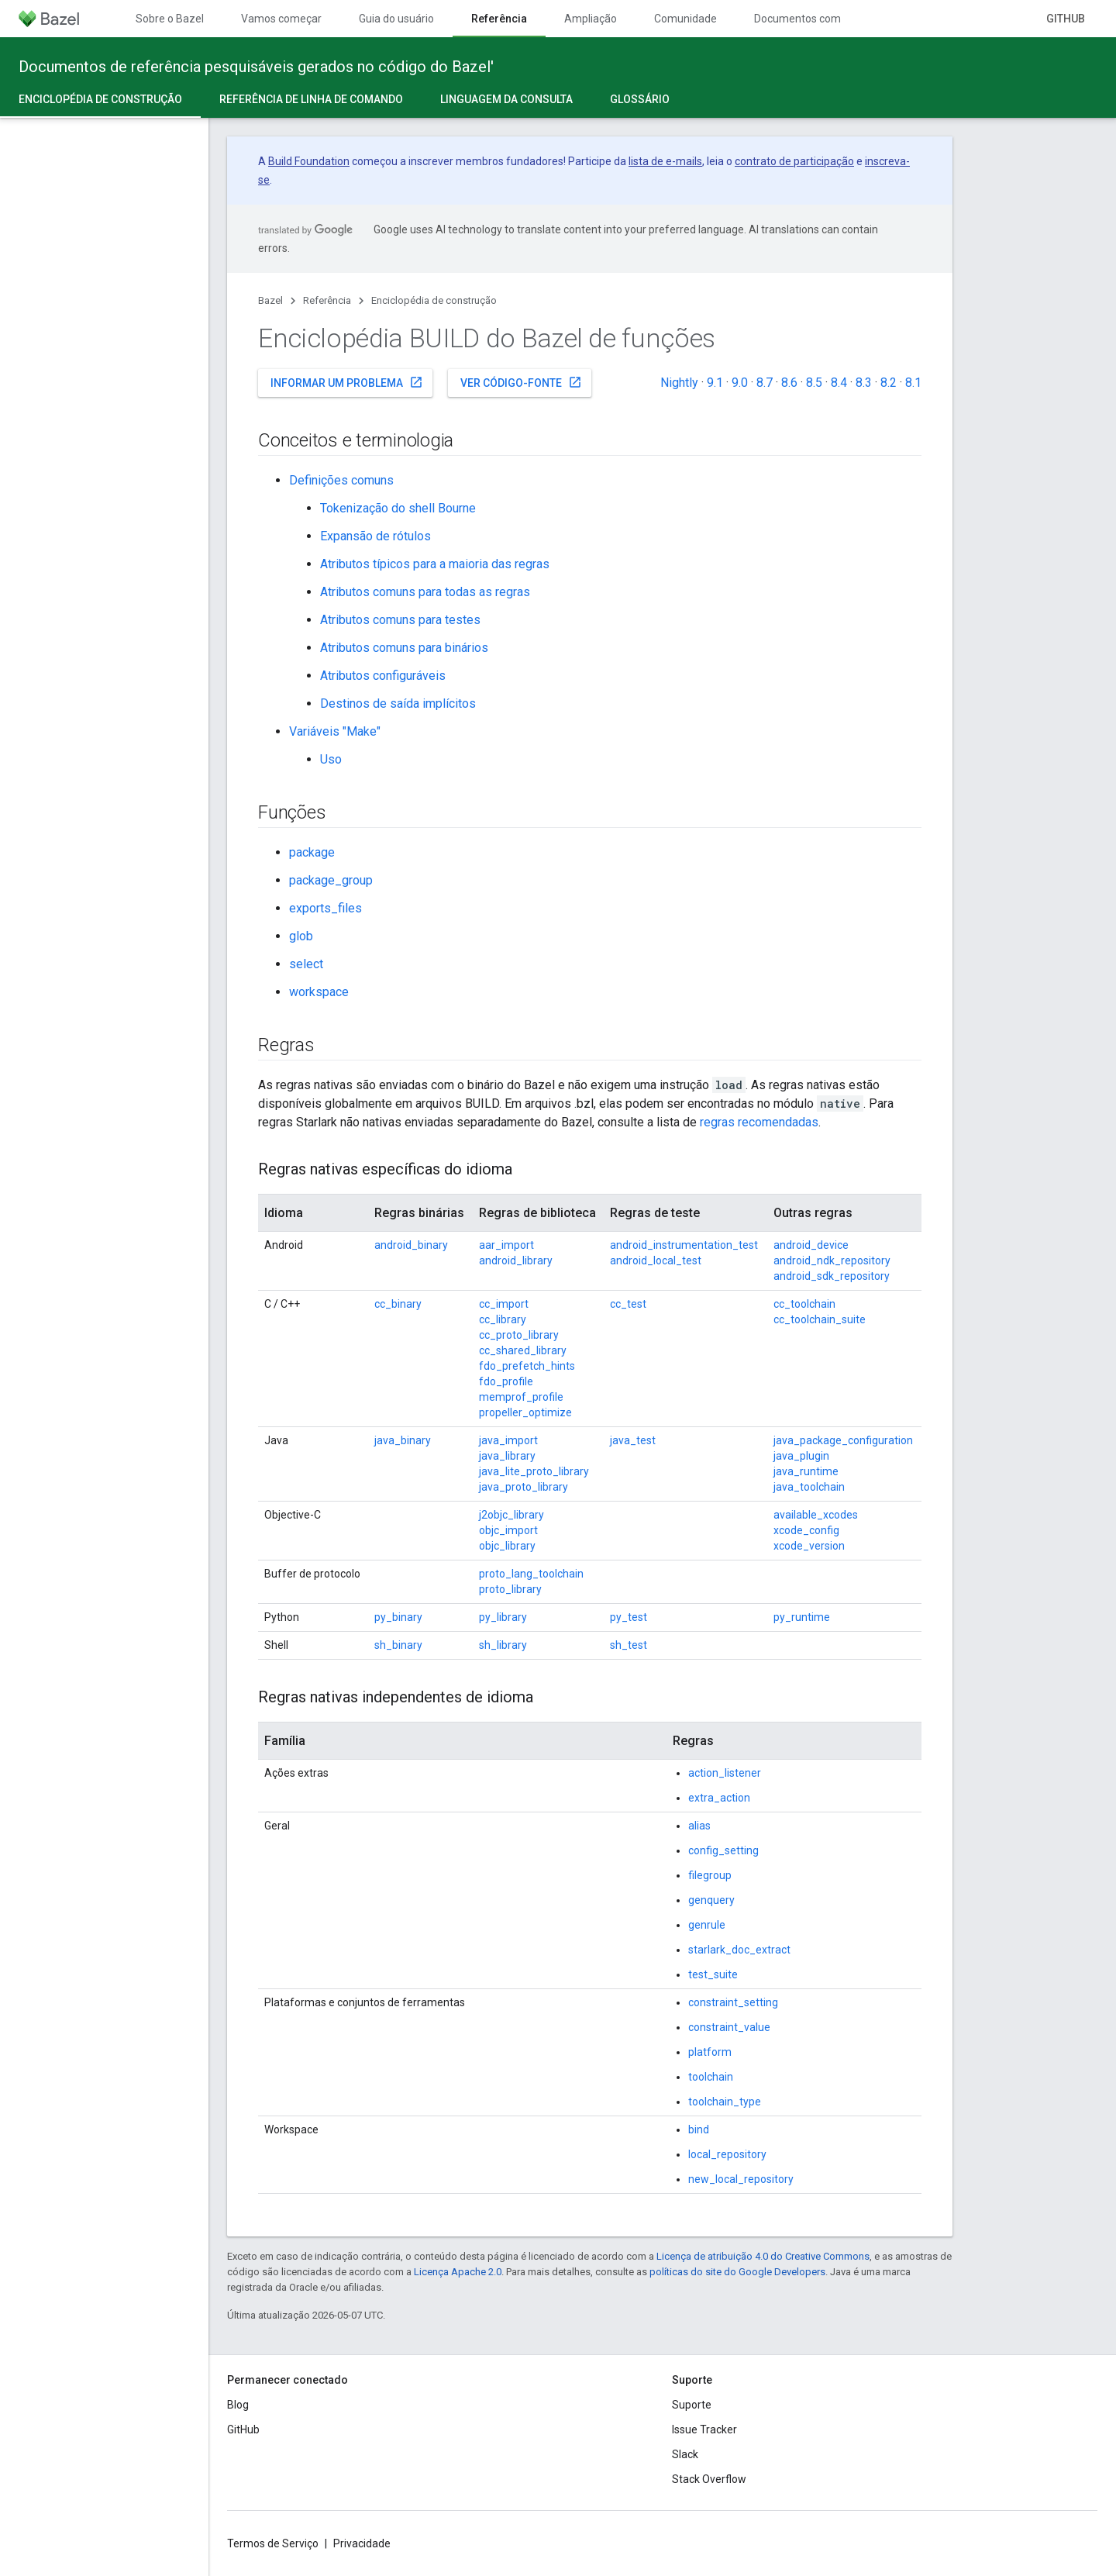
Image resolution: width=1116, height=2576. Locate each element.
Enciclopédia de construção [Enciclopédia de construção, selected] (100, 99)
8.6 (789, 382)
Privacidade (362, 2543)
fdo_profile (506, 1381)
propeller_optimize (525, 1412)
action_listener (724, 1773)
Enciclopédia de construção (434, 300)
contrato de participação (794, 161)
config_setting (723, 1850)
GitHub (1065, 18)
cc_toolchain (804, 1304)
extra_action (719, 1797)
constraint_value (729, 2027)
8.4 (839, 382)
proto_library (510, 1589)
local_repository (727, 2154)
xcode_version (809, 1546)
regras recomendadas (759, 1122)
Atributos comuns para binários (404, 647)
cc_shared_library (523, 1350)
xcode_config (806, 1530)
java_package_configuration (843, 1440)
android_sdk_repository (831, 1276)
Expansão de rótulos (375, 536)
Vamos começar (281, 18)
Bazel (270, 300)
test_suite (713, 1974)
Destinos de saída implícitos (398, 703)
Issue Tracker (704, 2429)
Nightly (679, 382)
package (312, 852)
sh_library (503, 1645)
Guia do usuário (396, 18)
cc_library (502, 1319)
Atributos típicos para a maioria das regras (434, 564)
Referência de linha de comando (311, 99)
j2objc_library (511, 1515)
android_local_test (655, 1260)
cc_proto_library (519, 1335)
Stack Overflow (709, 2479)
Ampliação (590, 18)
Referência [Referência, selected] (499, 18)
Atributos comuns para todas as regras (425, 592)
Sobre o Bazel (170, 18)
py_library (503, 1617)
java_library (507, 1456)
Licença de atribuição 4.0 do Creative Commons (763, 2256)
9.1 (715, 382)
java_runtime (806, 1471)
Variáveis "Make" (335, 731)
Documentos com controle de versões (846, 18)
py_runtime (801, 1617)
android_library (516, 1260)
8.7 (764, 382)
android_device (811, 1245)
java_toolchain (809, 1487)
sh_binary (398, 1645)
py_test (628, 1617)
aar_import (506, 1245)
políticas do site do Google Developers (737, 2272)
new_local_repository (741, 2179)
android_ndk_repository (831, 1260)
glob (301, 936)
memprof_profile (521, 1397)
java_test (633, 1440)
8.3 (864, 382)
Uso (331, 759)
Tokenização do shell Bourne (398, 508)
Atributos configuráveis (383, 675)
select (306, 964)
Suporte (691, 2404)
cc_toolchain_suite (819, 1319)
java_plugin (801, 1456)
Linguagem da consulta (506, 99)
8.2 (888, 382)
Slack (685, 2454)
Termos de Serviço (273, 2543)
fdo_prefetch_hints (527, 1366)
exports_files (325, 908)
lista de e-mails (665, 161)
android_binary (411, 1245)
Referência (327, 300)
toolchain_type (724, 2101)
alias (699, 1825)
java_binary (402, 1440)
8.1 (913, 382)
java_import (508, 1440)
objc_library (507, 1546)
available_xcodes (815, 1515)
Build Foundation (309, 161)
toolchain (710, 2077)
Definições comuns (341, 480)
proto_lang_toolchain (531, 1573)
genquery (711, 1900)
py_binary (398, 1617)
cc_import (504, 1304)
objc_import (508, 1530)
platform (710, 2052)
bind (698, 2129)
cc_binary (398, 1304)
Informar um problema (346, 382)
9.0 (740, 382)
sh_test (628, 1645)
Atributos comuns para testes (400, 619)
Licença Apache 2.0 (457, 2272)
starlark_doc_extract (739, 1949)
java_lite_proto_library (534, 1471)
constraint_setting (733, 2002)
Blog (238, 2404)
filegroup (710, 1875)
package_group (331, 880)
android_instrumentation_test (684, 1245)
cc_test (628, 1304)
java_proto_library (523, 1487)
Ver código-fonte (521, 382)
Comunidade (685, 18)
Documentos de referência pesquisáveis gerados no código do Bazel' (256, 66)
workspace (319, 992)
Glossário (640, 99)
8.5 (814, 382)
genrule (706, 1925)
